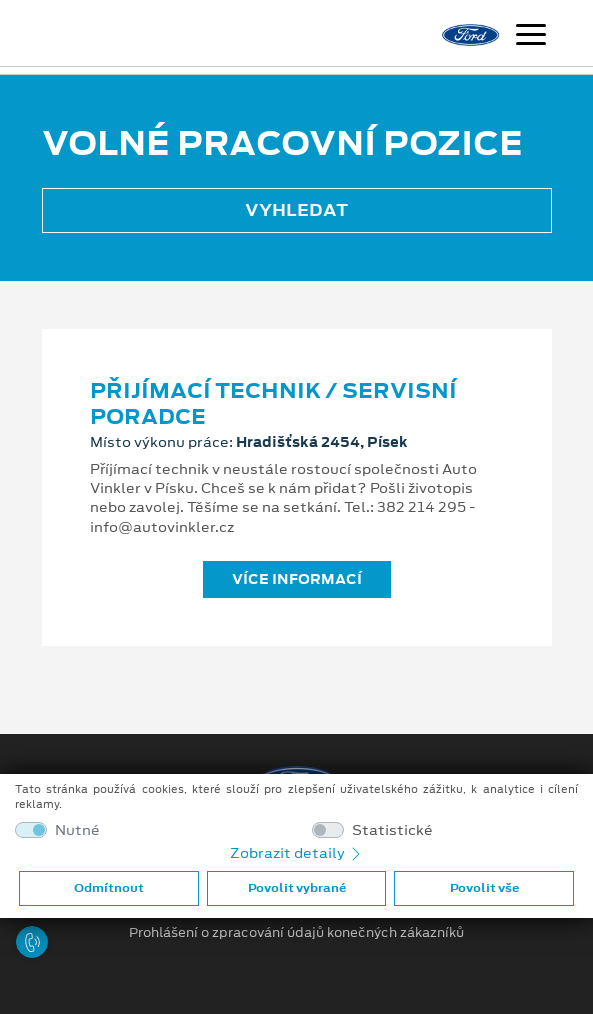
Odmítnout (109, 888)
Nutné (77, 830)
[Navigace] (531, 37)
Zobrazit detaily (297, 853)
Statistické (392, 830)
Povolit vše (484, 888)
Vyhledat (296, 210)
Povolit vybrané (297, 888)
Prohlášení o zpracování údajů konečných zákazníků (296, 933)
